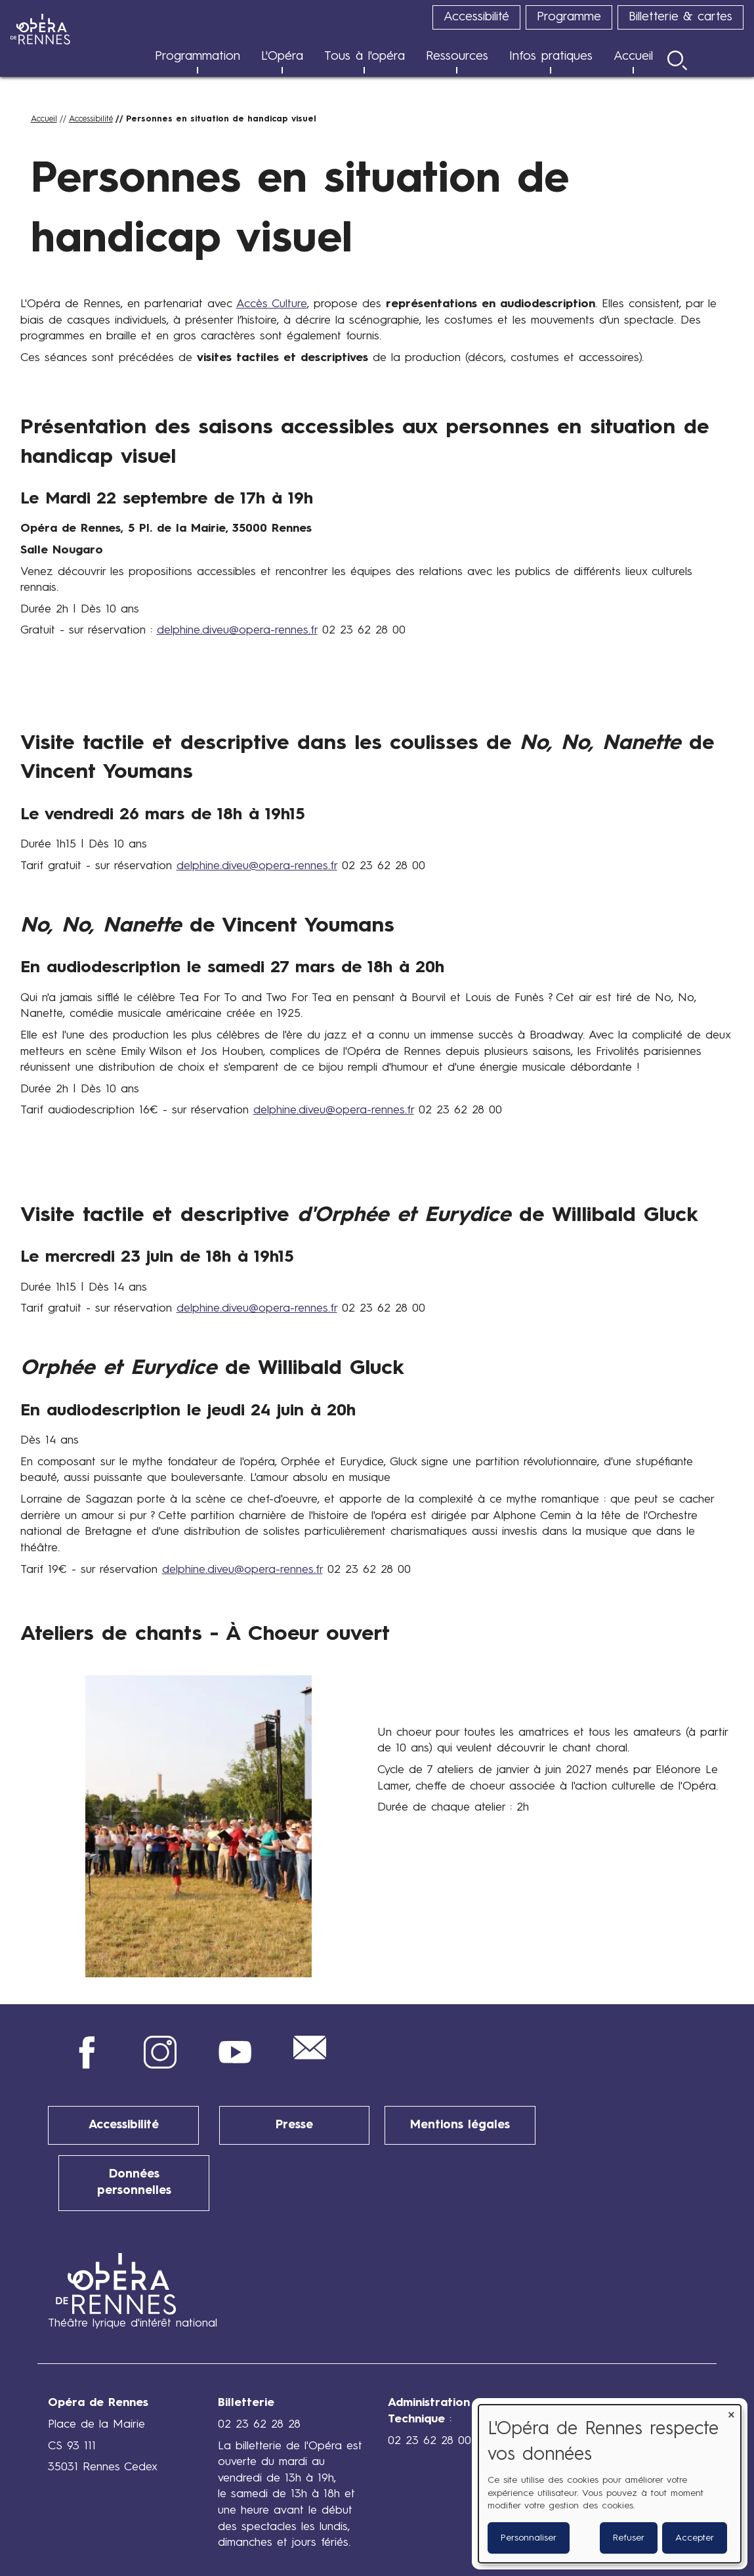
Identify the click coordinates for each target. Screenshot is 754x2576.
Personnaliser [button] (528, 2538)
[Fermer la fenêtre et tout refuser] (731, 2413)
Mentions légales (460, 2124)
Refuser (628, 2538)
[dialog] (609, 2484)
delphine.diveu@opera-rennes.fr (237, 630)
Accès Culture (271, 304)
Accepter (694, 2538)
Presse (294, 2124)
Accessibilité (123, 2124)
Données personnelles (134, 2173)
